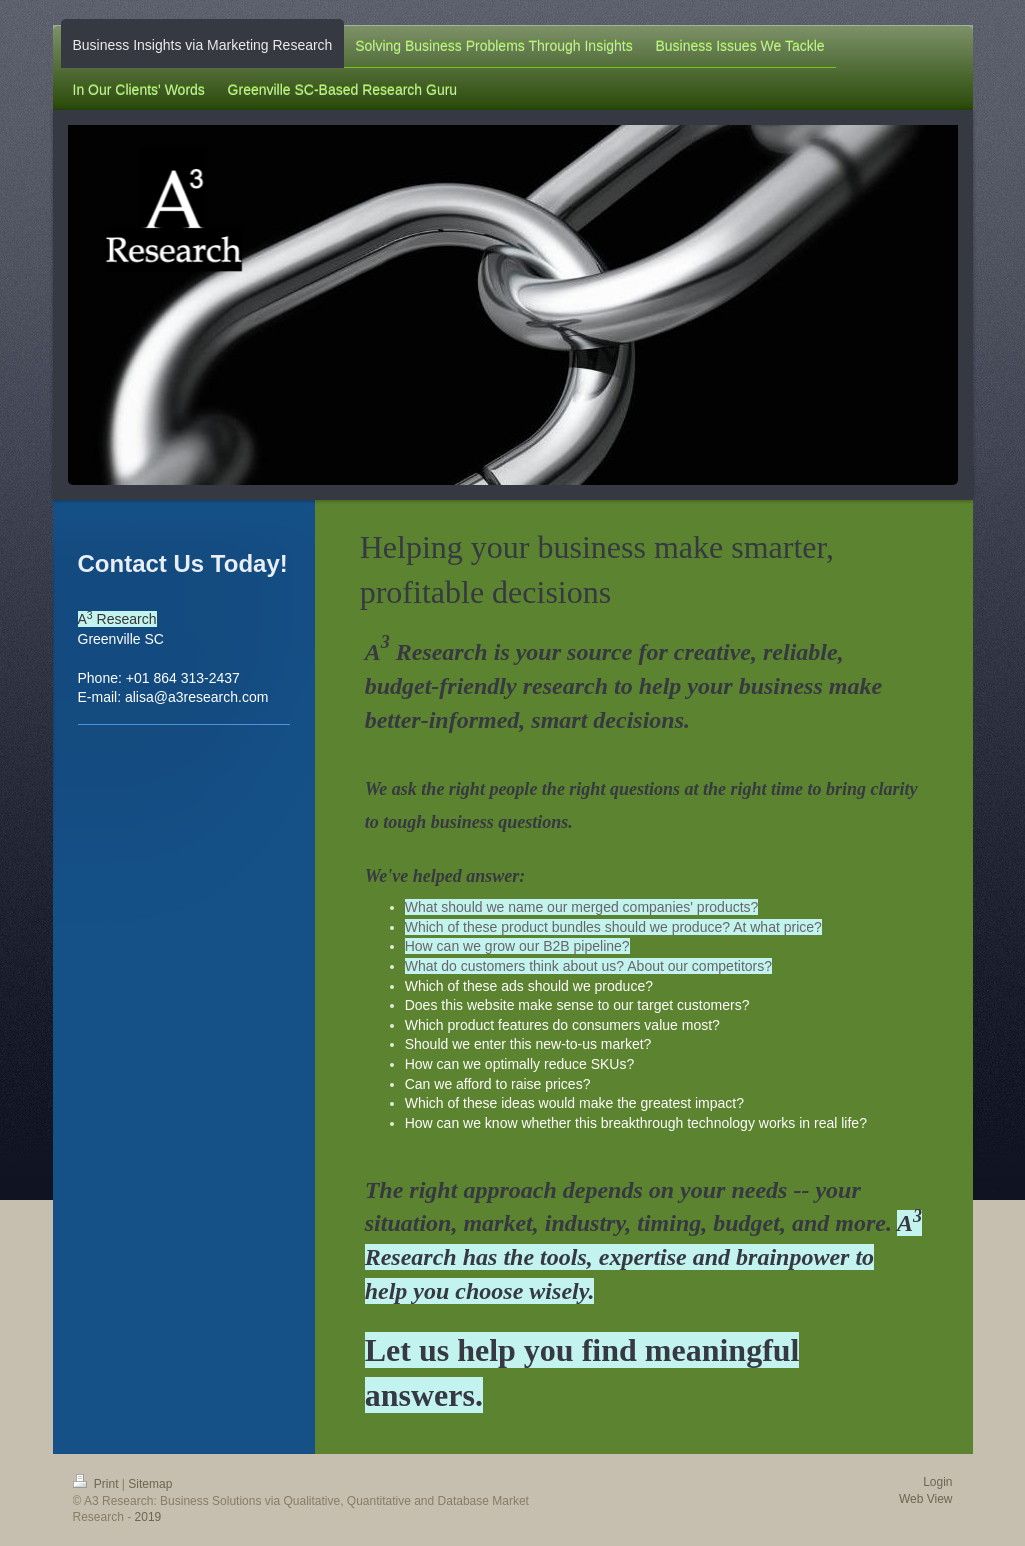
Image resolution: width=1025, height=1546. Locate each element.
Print (97, 1484)
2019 (148, 1517)
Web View (926, 1499)
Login (937, 1482)
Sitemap (150, 1484)
